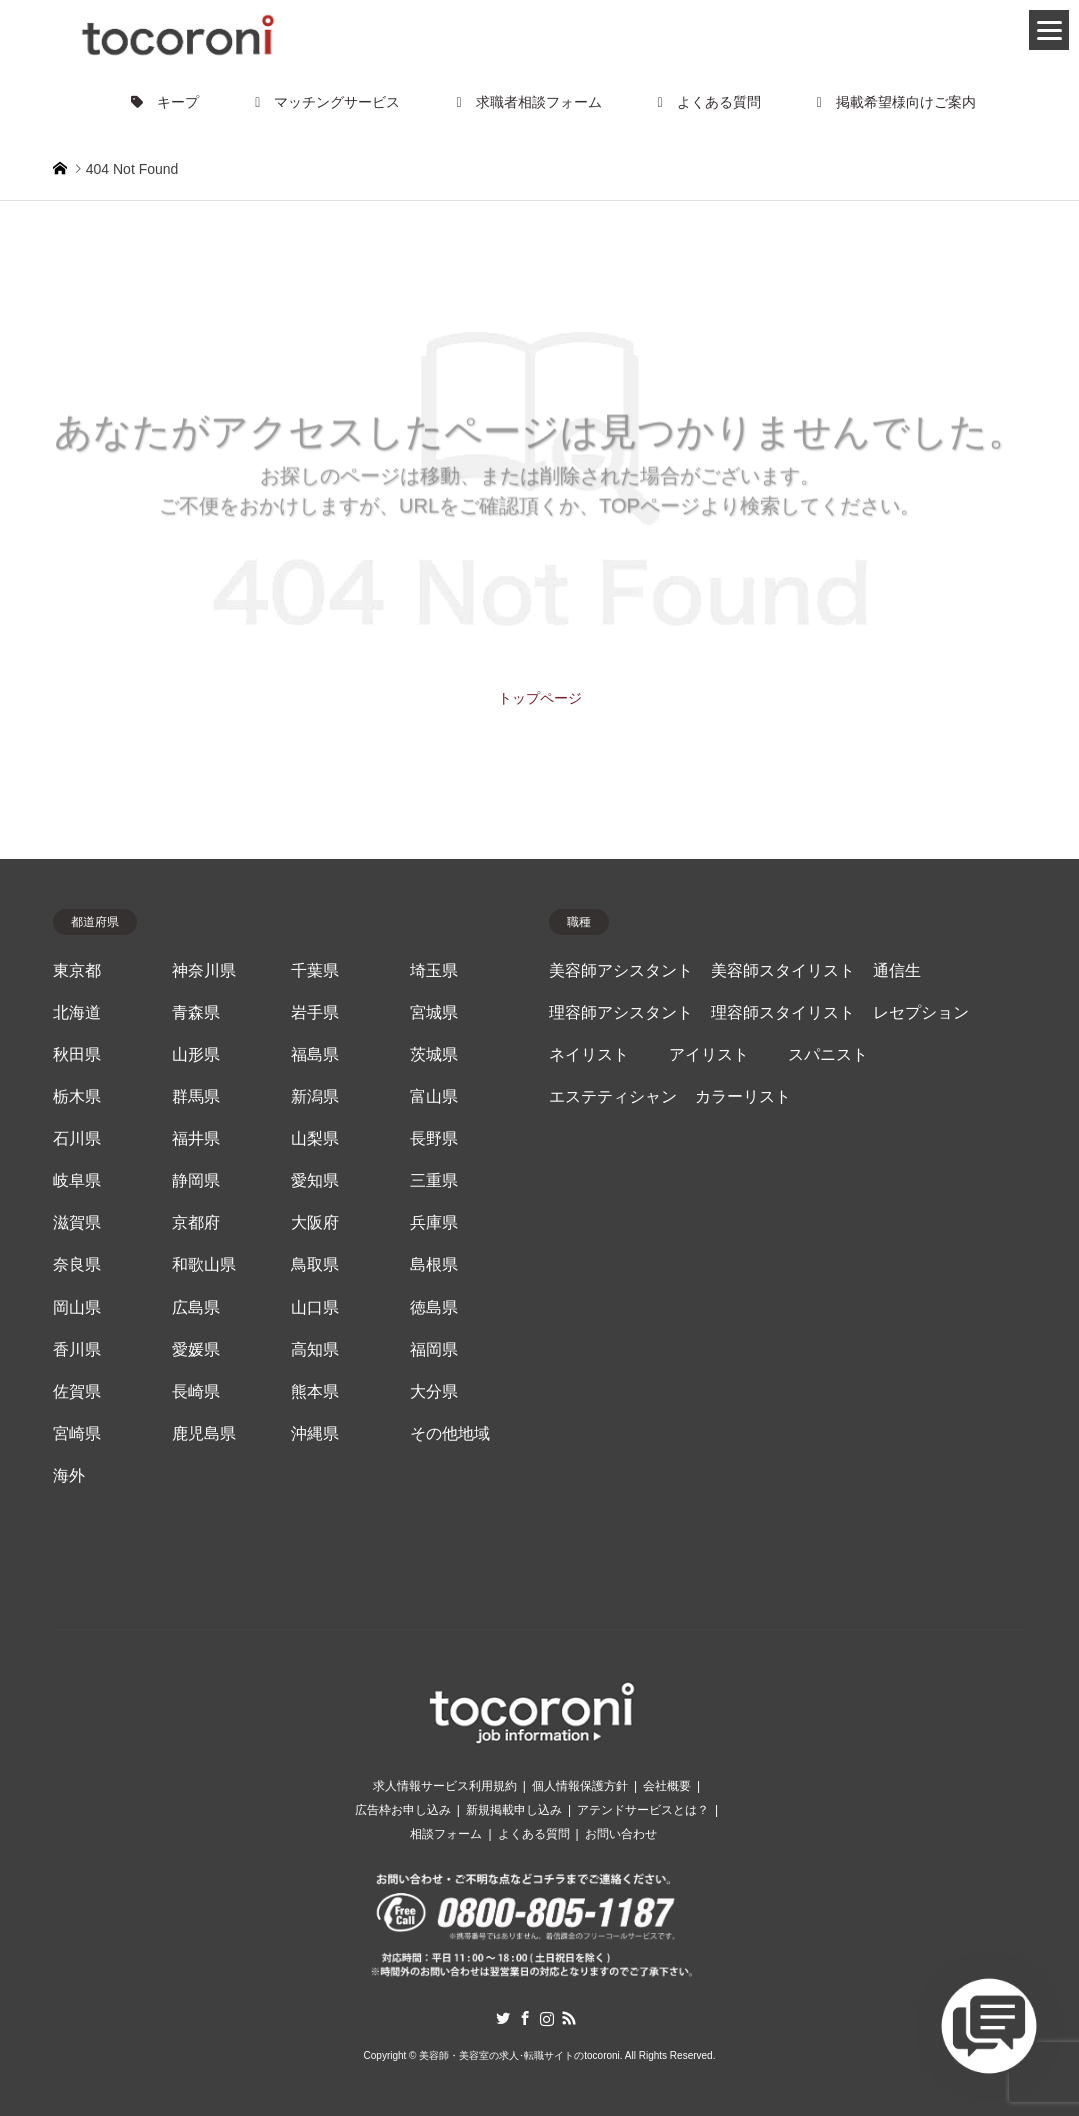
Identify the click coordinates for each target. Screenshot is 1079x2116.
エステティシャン (613, 1096)
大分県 (434, 1391)
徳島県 (434, 1307)
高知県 (315, 1349)
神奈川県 (204, 970)
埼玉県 (434, 970)
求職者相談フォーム (528, 102)
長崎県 (196, 1391)
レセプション (921, 1012)
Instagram (547, 2018)
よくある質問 (709, 102)
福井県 (196, 1138)
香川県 (77, 1349)
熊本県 (315, 1391)
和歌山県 (204, 1264)
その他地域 (450, 1433)
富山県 (434, 1096)
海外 (69, 1475)
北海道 (77, 1012)
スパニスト (828, 1054)
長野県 (434, 1138)
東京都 (77, 970)
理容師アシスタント (621, 1012)
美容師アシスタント (621, 970)
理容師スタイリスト (783, 1012)
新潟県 (315, 1096)
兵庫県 (434, 1222)
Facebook (525, 2018)
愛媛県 (196, 1349)
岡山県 (77, 1307)
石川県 (77, 1138)
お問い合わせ (621, 1834)
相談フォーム (446, 1834)
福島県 (315, 1054)
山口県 (315, 1307)
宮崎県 (77, 1433)
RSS (569, 2018)
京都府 (196, 1222)
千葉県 (315, 970)
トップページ (540, 698)
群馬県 (196, 1096)
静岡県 (196, 1180)
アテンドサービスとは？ (643, 1810)
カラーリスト (743, 1096)
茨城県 (434, 1054)
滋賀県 (77, 1222)
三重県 (434, 1180)
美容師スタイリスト (783, 970)
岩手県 (315, 1012)
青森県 (196, 1012)
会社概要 (667, 1786)
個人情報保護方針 (580, 1786)
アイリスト (709, 1054)
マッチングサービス (327, 102)
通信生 (897, 970)
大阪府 (315, 1222)
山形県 (196, 1054)
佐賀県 (77, 1391)
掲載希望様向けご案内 (896, 102)
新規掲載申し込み (514, 1810)
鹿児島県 (204, 1433)
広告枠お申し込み (403, 1810)
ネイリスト (589, 1054)
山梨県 (315, 1138)
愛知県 (315, 1180)
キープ (165, 102)
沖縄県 (315, 1433)
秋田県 (77, 1054)
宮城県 (434, 1012)
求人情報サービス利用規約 (445, 1786)
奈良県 (77, 1264)
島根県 (434, 1264)
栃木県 (77, 1096)
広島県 (196, 1307)
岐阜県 (77, 1180)
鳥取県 (315, 1264)
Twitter (503, 2018)
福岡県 (434, 1349)
